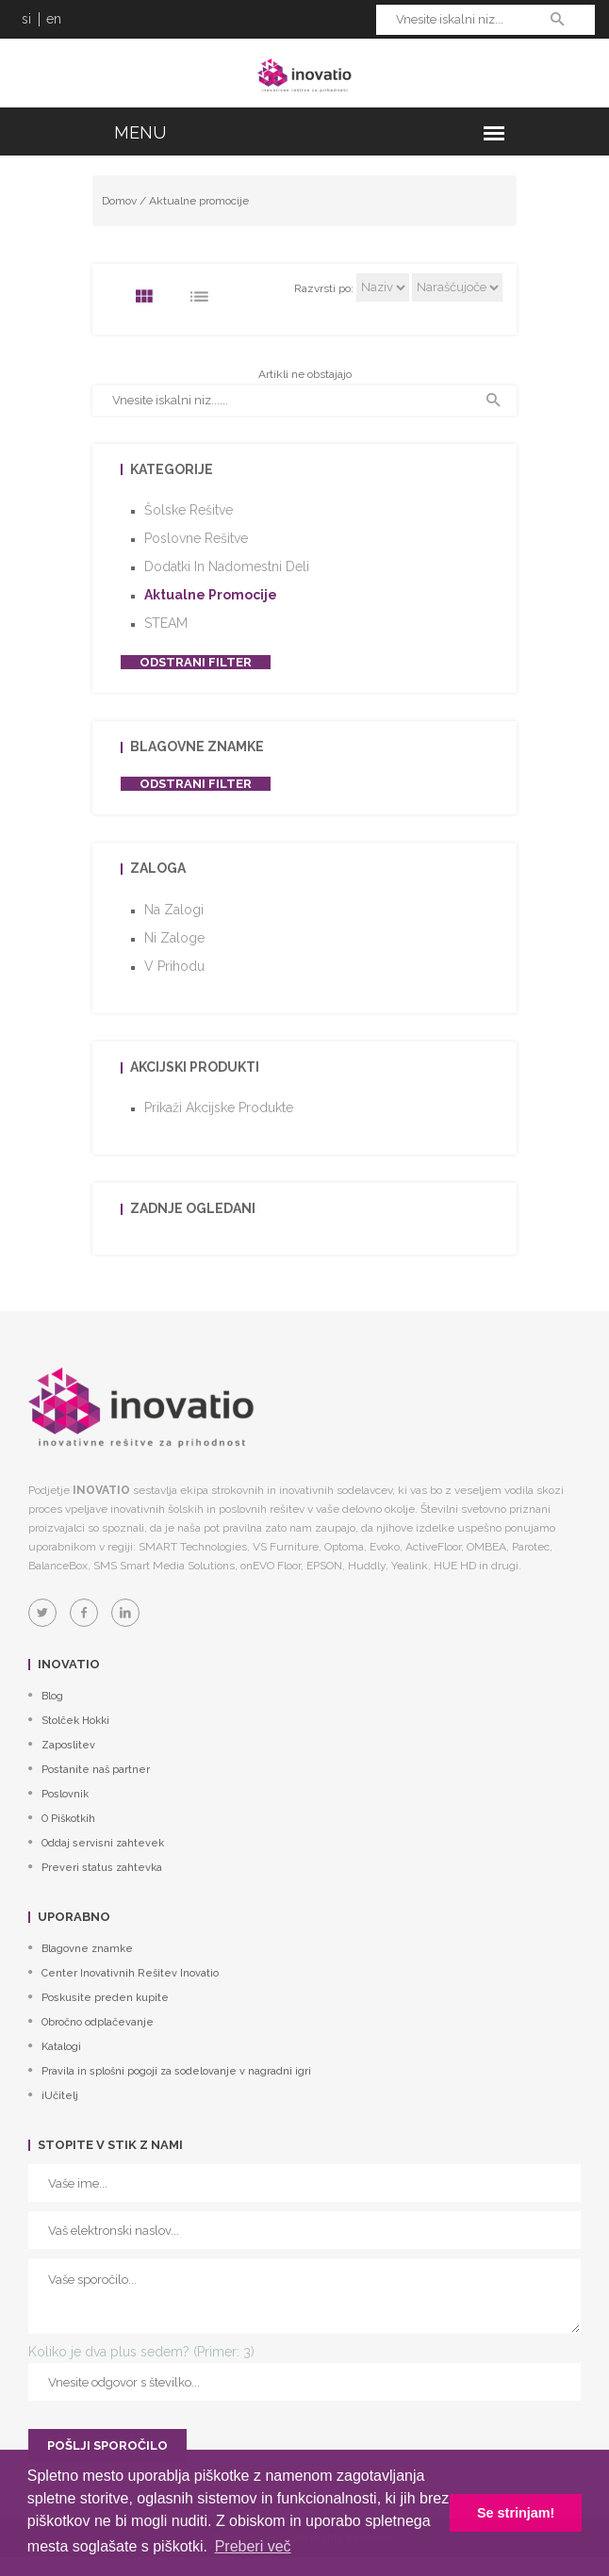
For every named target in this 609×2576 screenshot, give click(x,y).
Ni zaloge (174, 937)
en (53, 18)
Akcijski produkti (194, 1067)
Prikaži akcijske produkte (218, 1107)
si (26, 18)
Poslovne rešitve (196, 538)
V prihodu (174, 966)
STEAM (166, 623)
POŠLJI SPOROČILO (107, 2445)
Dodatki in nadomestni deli (226, 566)
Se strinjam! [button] (515, 2512)
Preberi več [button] (253, 2546)
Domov (119, 200)
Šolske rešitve (188, 509)
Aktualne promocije (199, 200)
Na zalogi (174, 909)
